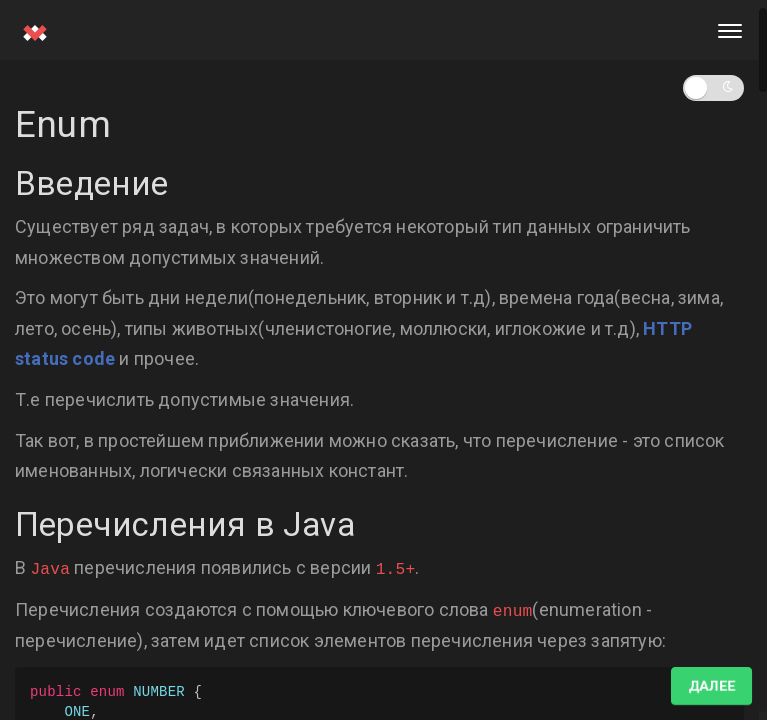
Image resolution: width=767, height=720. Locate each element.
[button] (713, 88)
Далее (711, 686)
